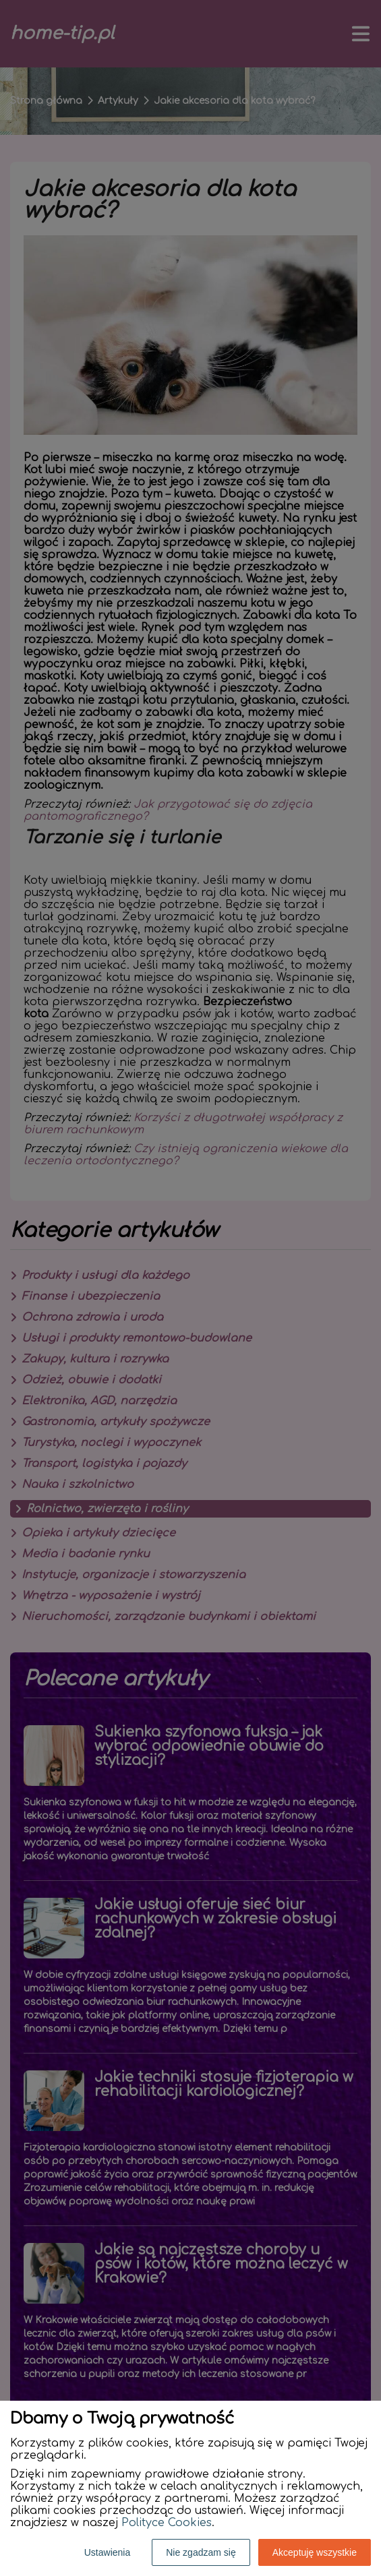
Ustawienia (107, 2552)
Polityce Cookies (166, 2523)
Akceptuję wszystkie (314, 2552)
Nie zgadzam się (201, 2552)
